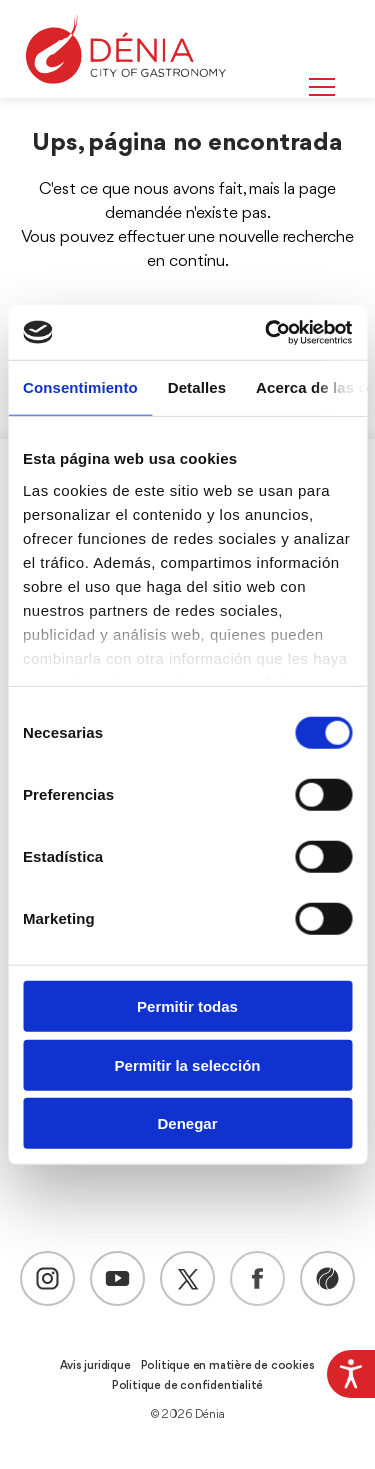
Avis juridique (95, 1366)
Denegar (187, 1123)
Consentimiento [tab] (80, 387)
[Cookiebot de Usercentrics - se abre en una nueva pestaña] (267, 332)
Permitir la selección (188, 1064)
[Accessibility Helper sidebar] (351, 1374)
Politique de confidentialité (187, 1386)
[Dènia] (126, 49)
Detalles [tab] (197, 387)
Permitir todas (187, 1006)
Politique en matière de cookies (228, 1366)
